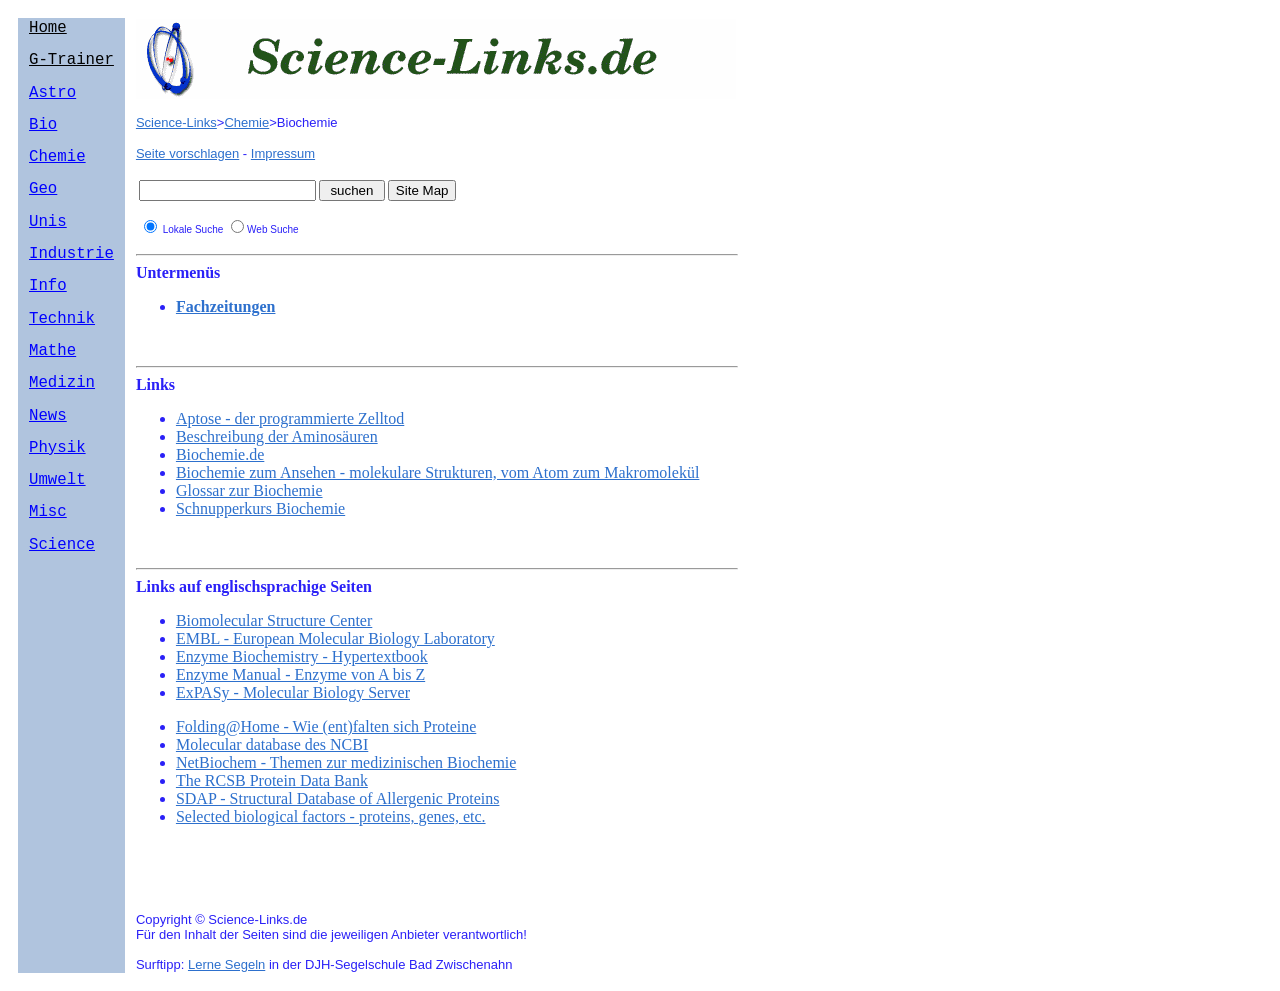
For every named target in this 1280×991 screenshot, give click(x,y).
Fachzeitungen (226, 306)
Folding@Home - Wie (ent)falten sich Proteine (326, 726)
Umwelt (57, 538)
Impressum (283, 153)
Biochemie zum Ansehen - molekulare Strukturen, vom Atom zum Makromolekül (437, 472)
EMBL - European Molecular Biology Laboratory (335, 638)
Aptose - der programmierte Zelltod (290, 418)
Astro (52, 103)
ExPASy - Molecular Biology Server (293, 692)
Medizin (62, 429)
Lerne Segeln (226, 964)
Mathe (52, 393)
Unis (48, 248)
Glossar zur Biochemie (249, 490)
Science (62, 611)
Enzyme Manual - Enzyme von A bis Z (300, 674)
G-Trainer (71, 66)
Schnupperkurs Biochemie (260, 508)
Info (48, 320)
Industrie (71, 284)
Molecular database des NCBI (272, 744)
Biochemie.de (220, 454)
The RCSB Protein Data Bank (272, 780)
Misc (48, 574)
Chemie (57, 175)
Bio (43, 139)
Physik (57, 502)
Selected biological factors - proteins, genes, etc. (331, 816)
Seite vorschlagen (187, 153)
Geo (43, 211)
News (48, 466)
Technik (62, 357)
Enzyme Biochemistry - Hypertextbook (302, 656)
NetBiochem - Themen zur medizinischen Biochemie (346, 762)
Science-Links (176, 122)
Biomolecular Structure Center (274, 620)
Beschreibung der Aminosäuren (277, 436)
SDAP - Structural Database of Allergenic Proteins (338, 798)
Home (48, 30)
